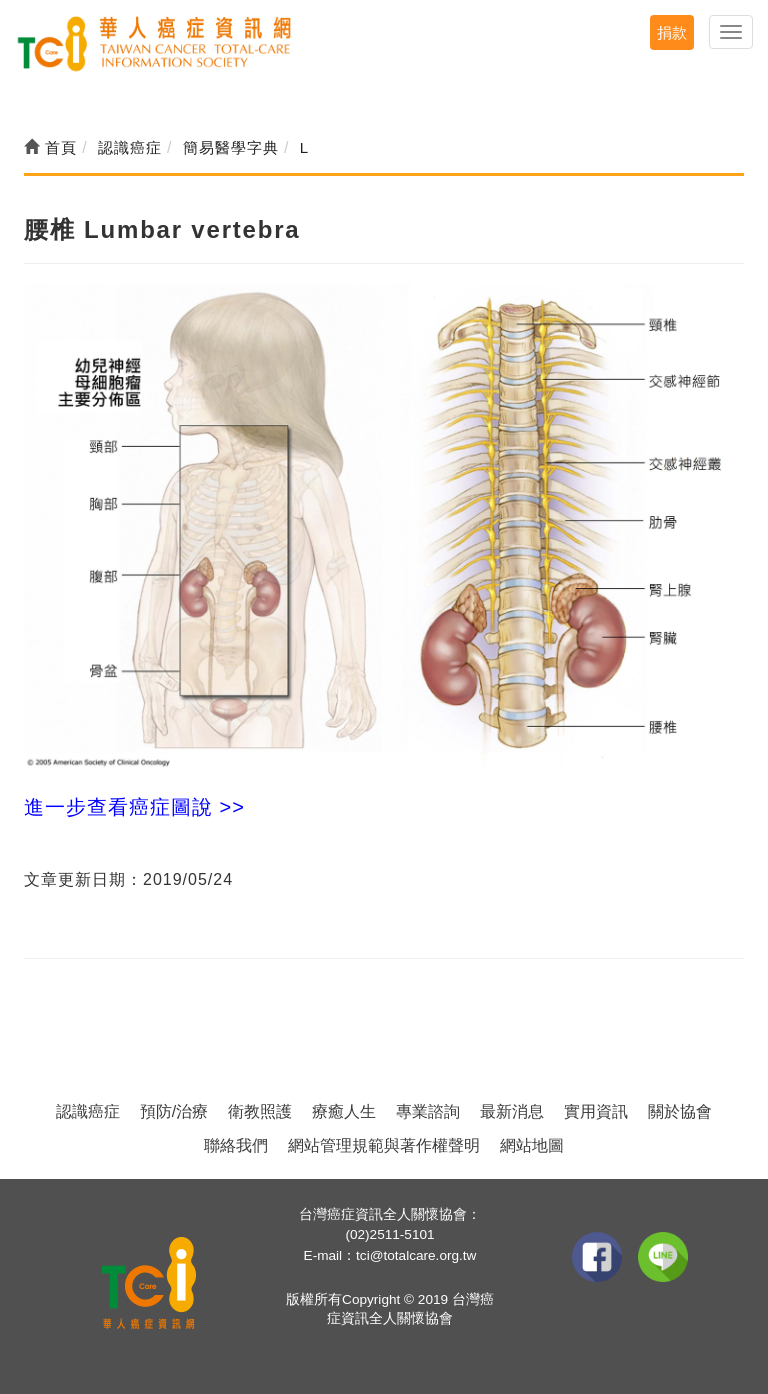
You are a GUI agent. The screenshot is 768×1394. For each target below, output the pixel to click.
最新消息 (512, 1111)
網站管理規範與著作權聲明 (384, 1145)
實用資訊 (596, 1111)
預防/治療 (174, 1111)
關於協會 (680, 1111)
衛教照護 (260, 1111)
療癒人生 (344, 1111)
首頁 (50, 147)
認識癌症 (88, 1111)
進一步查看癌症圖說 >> (134, 807)
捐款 (672, 32)
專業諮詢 (428, 1111)
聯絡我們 (236, 1145)
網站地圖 (532, 1145)
